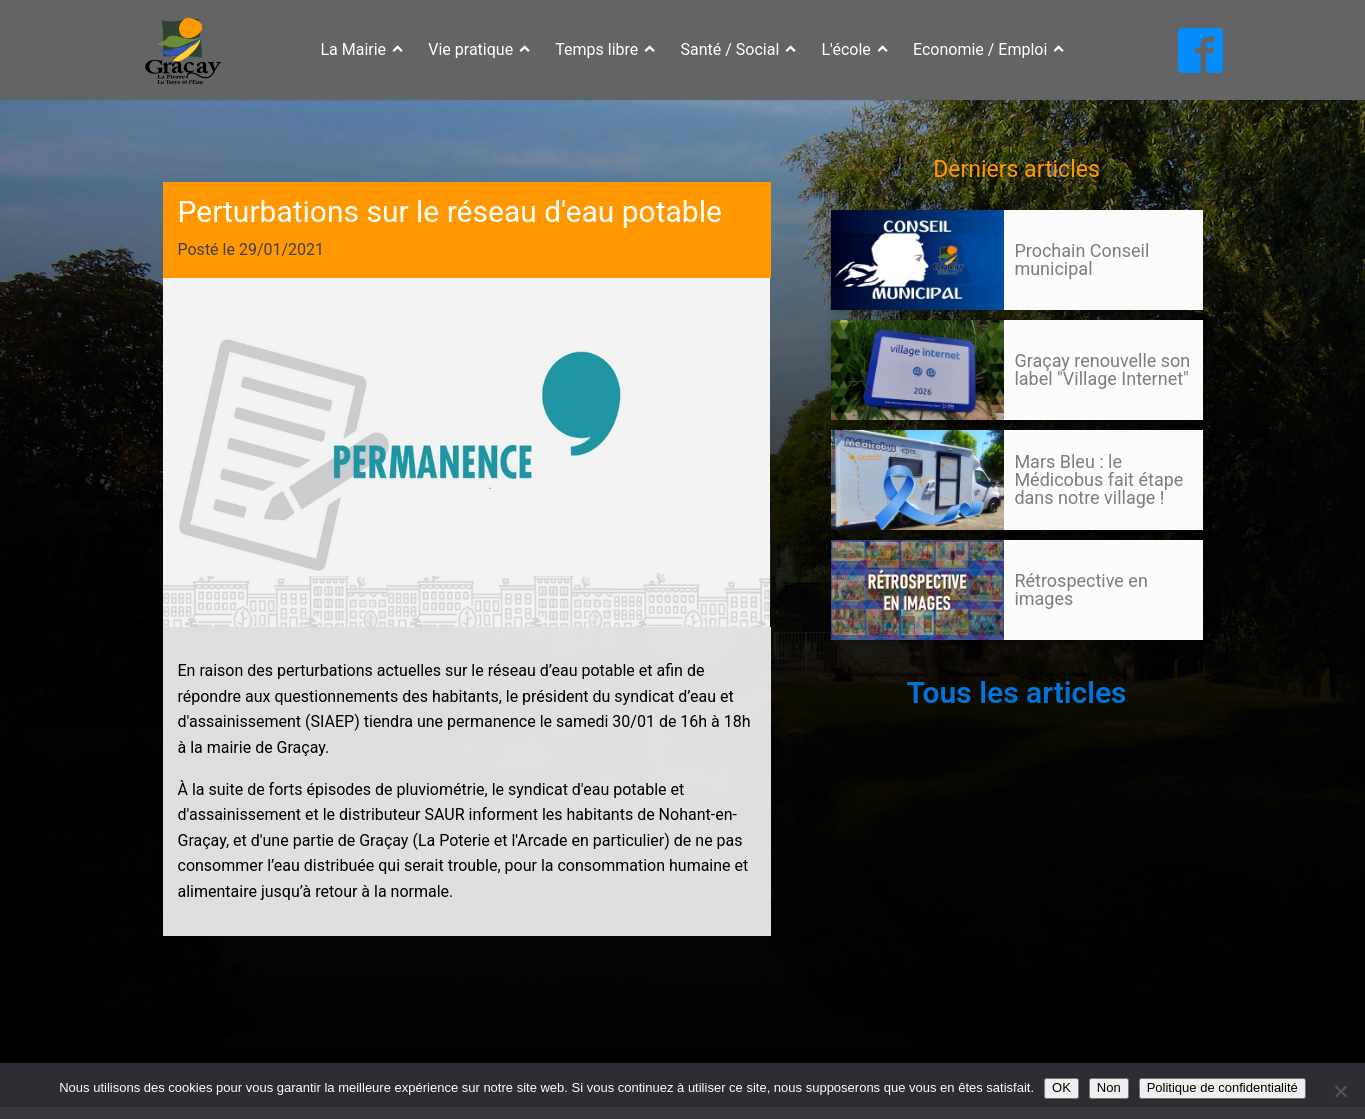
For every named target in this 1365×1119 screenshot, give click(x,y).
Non (1109, 1087)
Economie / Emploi (989, 49)
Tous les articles (1016, 692)
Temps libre (605, 49)
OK (1061, 1087)
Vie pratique (479, 49)
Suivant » (903, 659)
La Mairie (361, 49)
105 (869, 659)
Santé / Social (739, 49)
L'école (855, 49)
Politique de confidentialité (1222, 1087)
